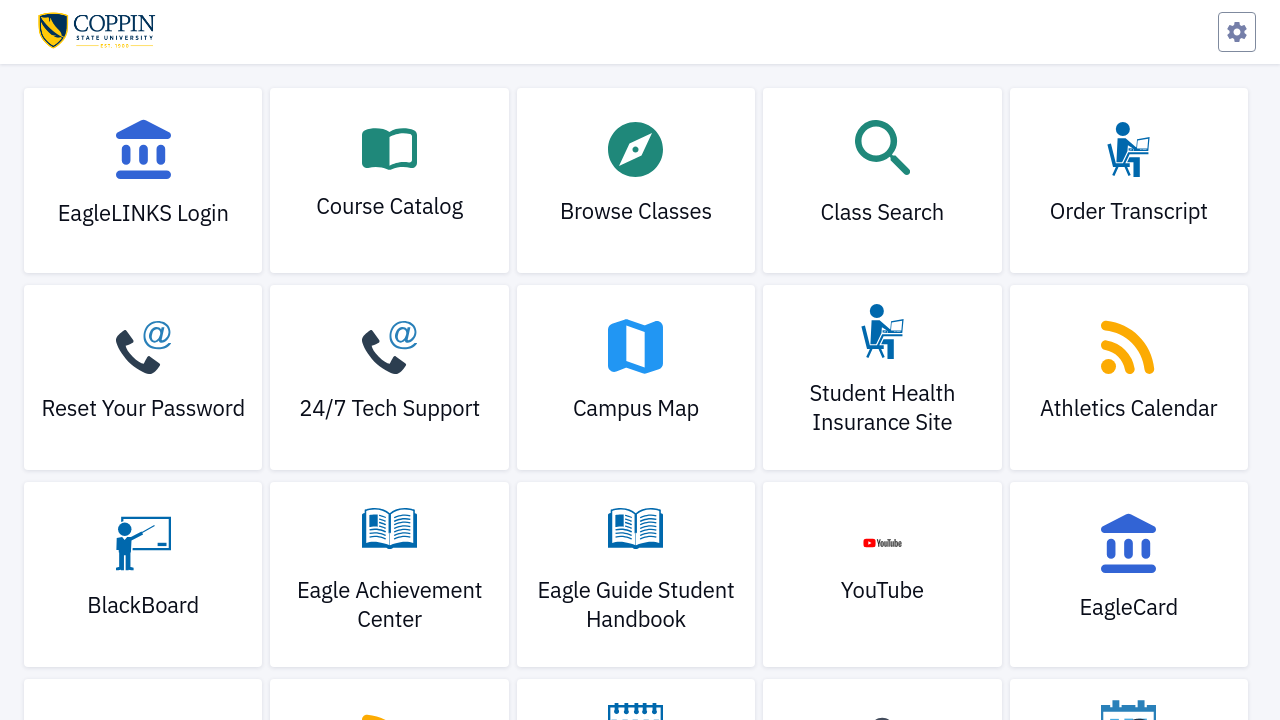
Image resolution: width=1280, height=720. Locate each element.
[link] (143, 180)
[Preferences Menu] (1237, 32)
